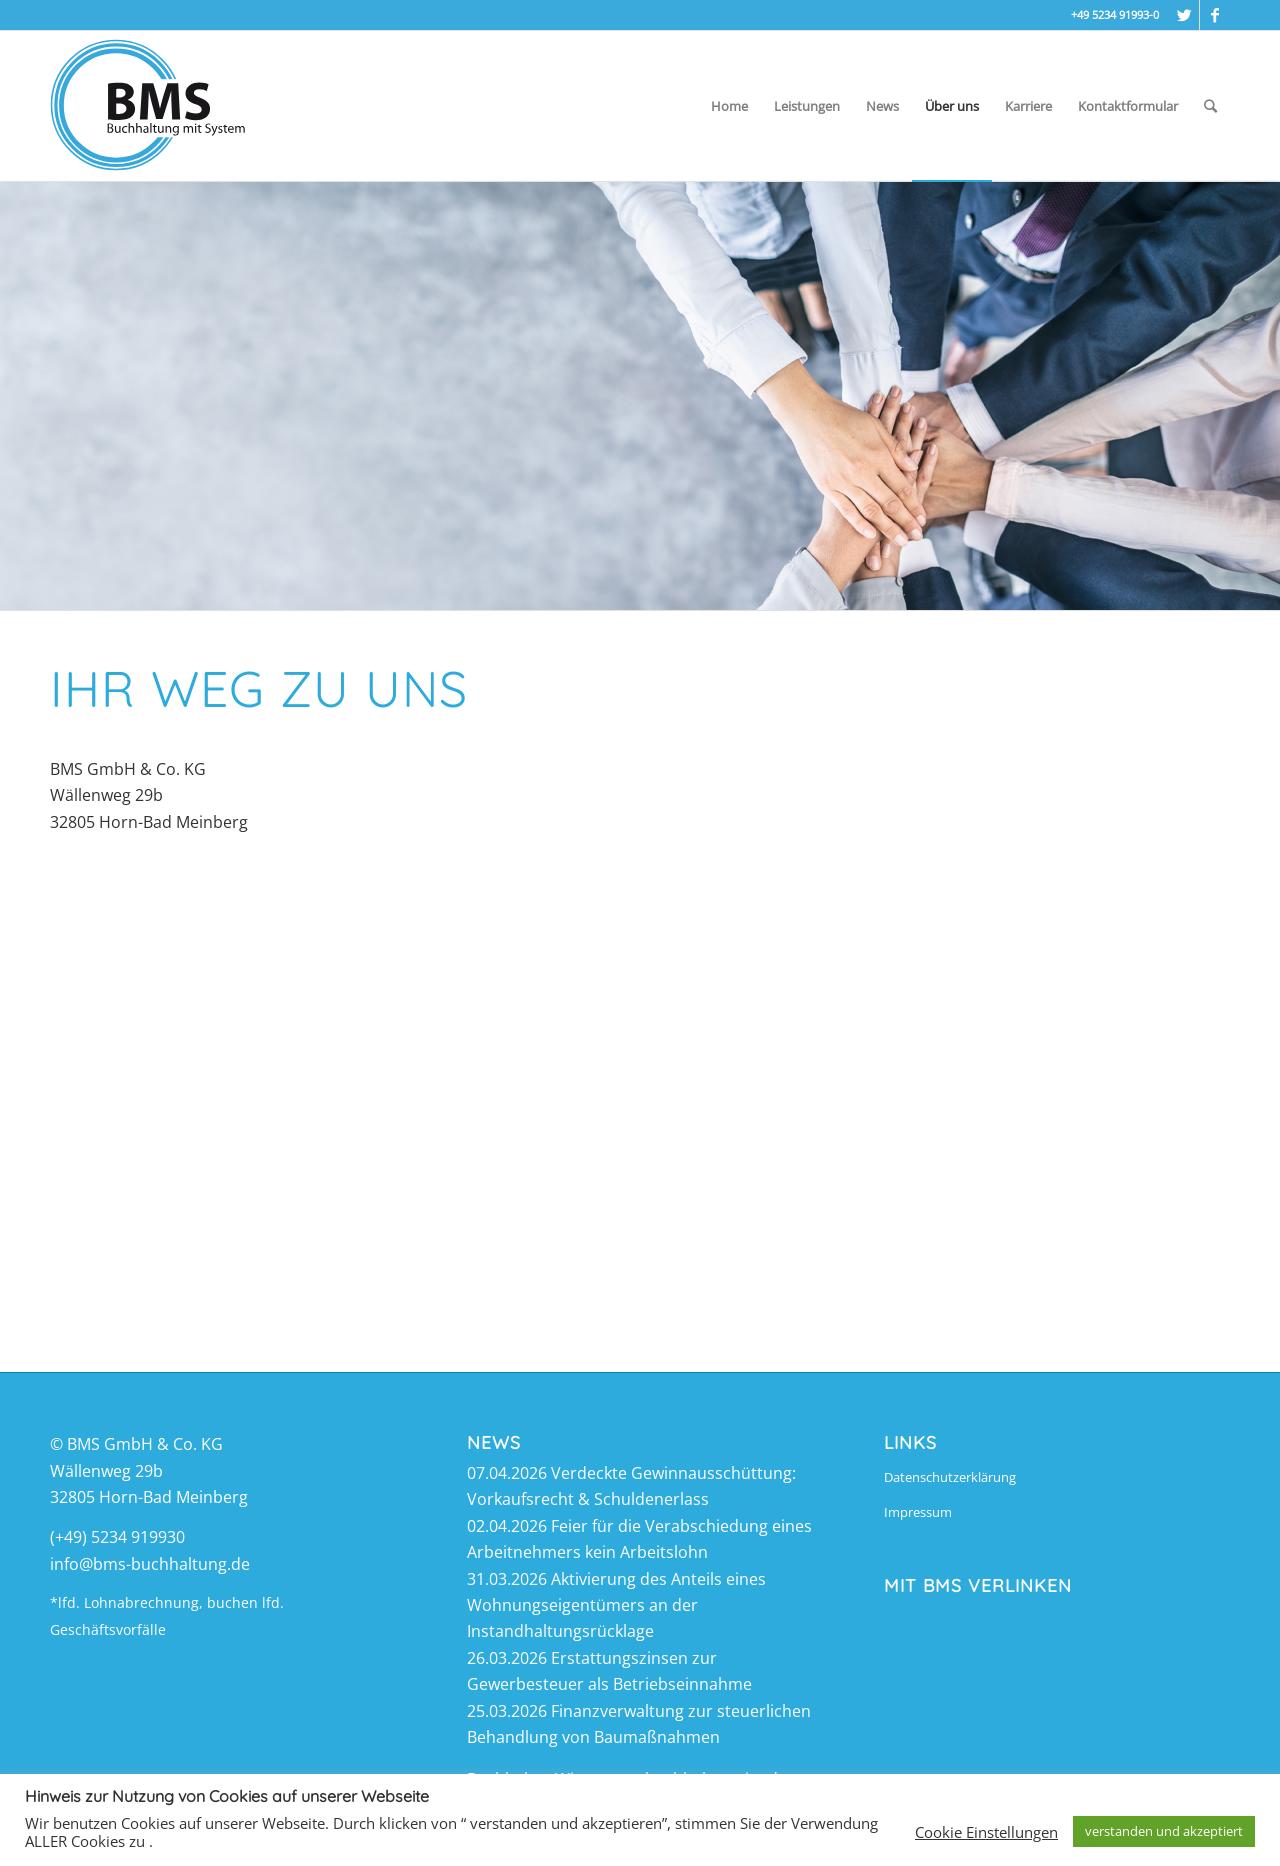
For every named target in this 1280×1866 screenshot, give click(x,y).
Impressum (918, 1512)
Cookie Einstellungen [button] (986, 1832)
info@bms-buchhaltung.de (150, 1564)
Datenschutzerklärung (950, 1477)
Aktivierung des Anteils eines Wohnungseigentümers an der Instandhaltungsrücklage (616, 1605)
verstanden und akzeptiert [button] (1164, 1831)
